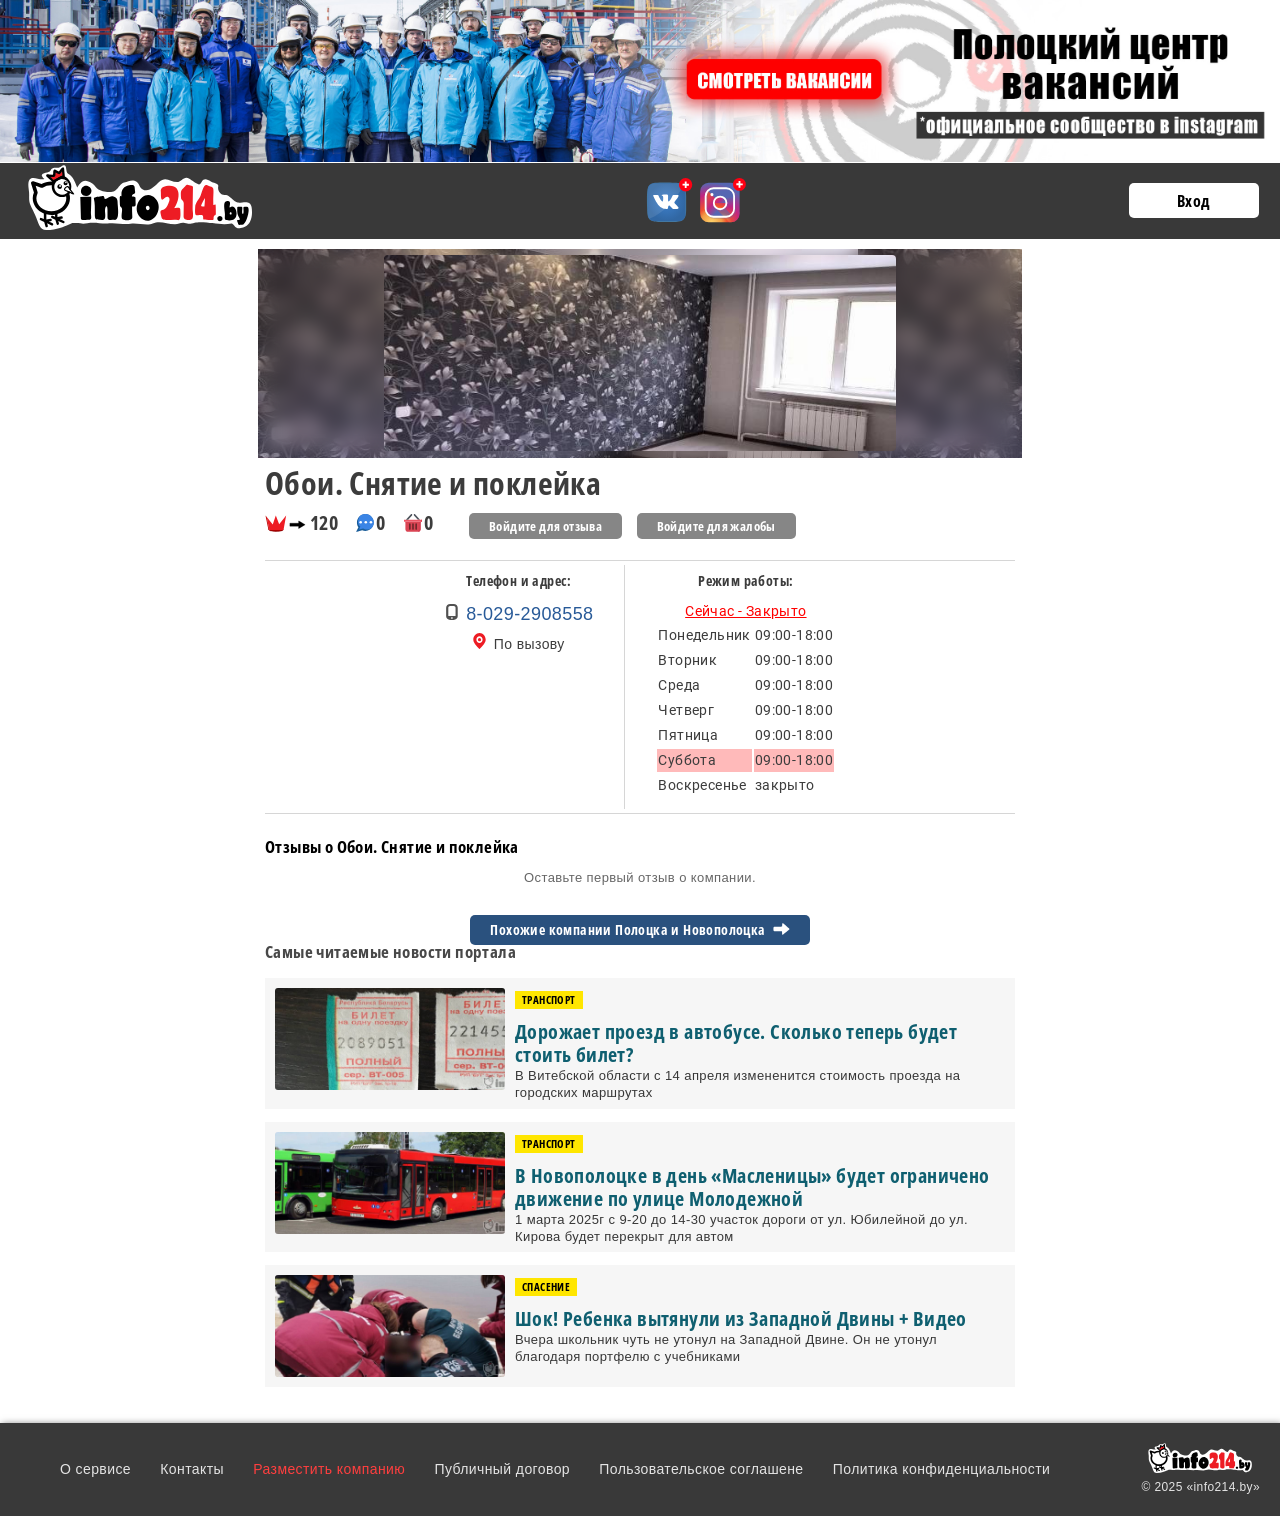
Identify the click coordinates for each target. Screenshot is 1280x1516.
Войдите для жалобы (716, 526)
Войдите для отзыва (545, 526)
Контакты (192, 1469)
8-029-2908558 (529, 614)
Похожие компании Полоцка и (639, 930)
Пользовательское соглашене (701, 1469)
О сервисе (95, 1469)
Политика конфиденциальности (941, 1469)
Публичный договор (502, 1469)
